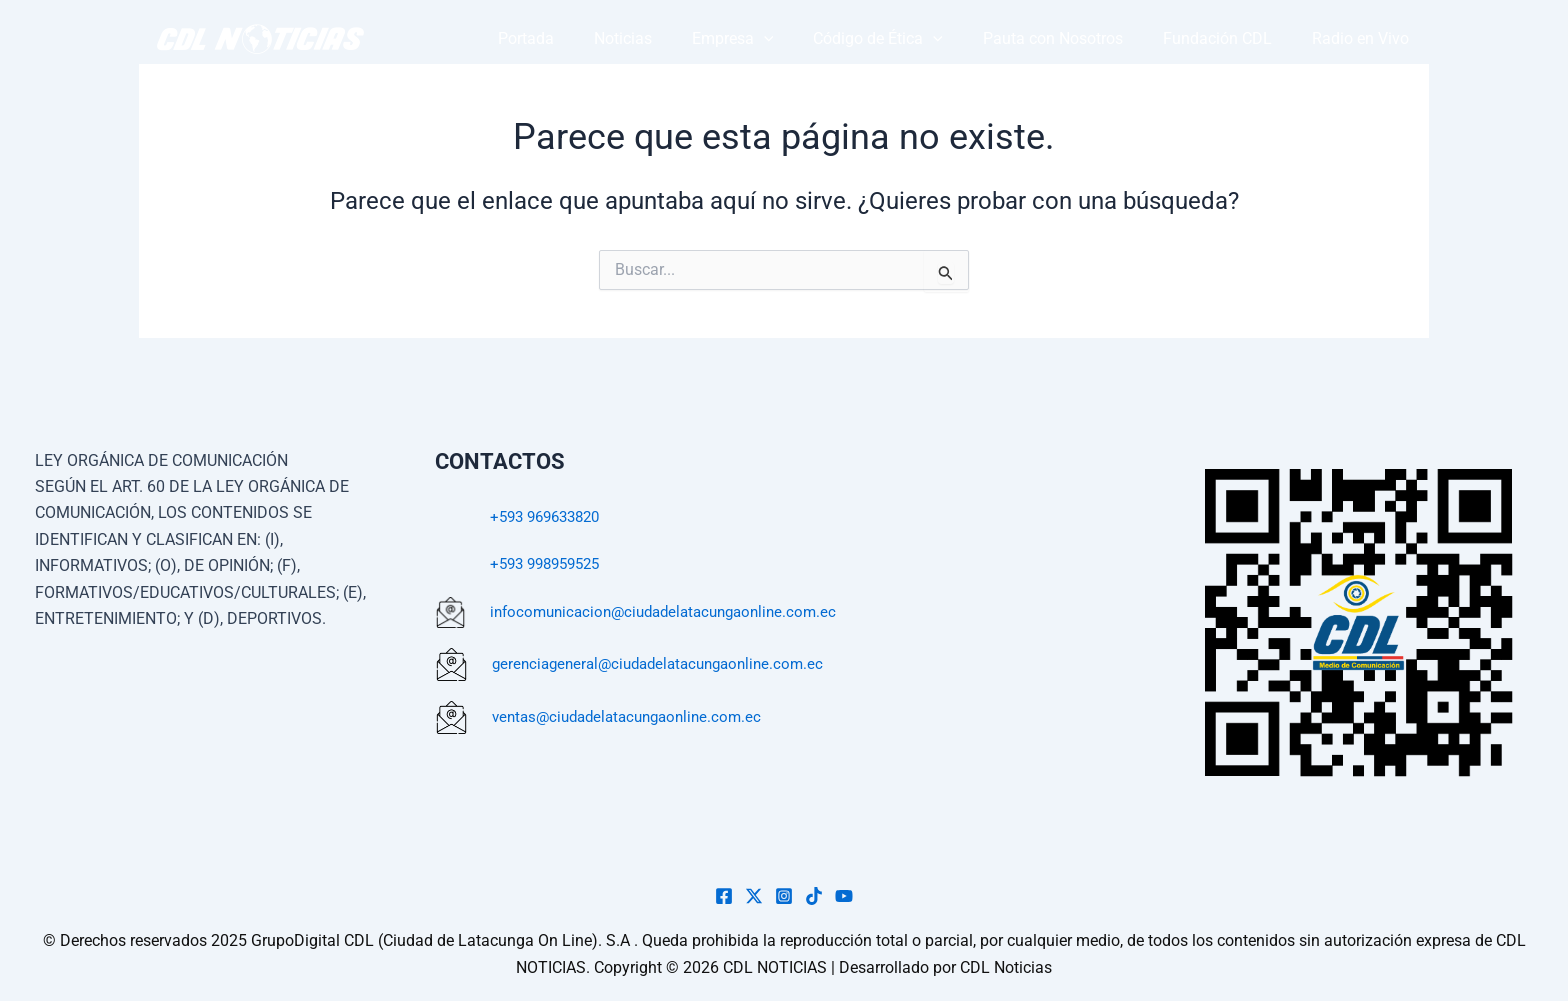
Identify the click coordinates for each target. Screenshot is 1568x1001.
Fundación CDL (1238, 38)
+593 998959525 (550, 563)
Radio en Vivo (1367, 38)
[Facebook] (724, 896)
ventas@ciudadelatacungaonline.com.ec (635, 716)
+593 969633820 (550, 516)
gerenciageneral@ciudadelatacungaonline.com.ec (667, 663)
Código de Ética (927, 39)
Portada (617, 38)
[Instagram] (784, 896)
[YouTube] (844, 896)
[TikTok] (814, 896)
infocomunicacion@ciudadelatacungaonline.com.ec (673, 611)
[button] (827, 39)
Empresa (796, 39)
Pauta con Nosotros (1088, 38)
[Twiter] (754, 896)
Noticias (700, 38)
